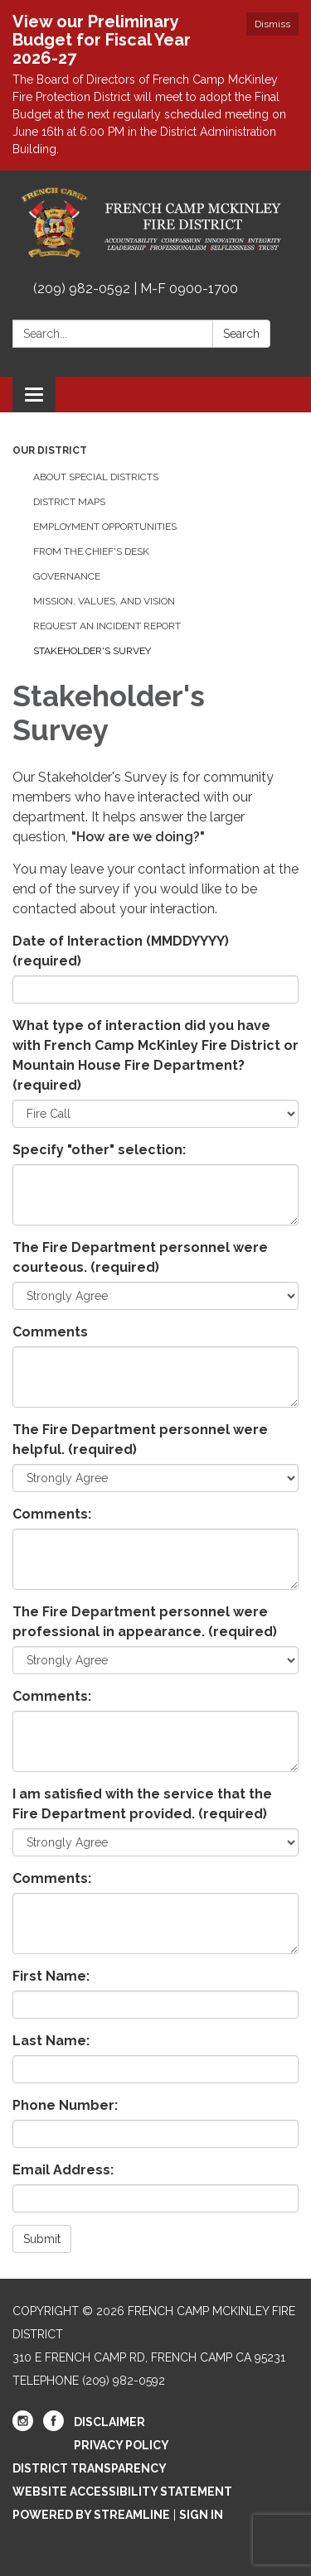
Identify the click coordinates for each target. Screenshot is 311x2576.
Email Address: (63, 2170)
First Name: (51, 1976)
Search (241, 333)
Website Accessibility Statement (122, 2491)
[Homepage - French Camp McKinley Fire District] (155, 222)
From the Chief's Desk (91, 551)
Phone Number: (65, 2105)
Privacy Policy (121, 2445)
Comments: (51, 1514)
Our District (49, 450)
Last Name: (51, 2041)
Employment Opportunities (105, 526)
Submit (42, 2239)
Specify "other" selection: (99, 1150)
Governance (66, 576)
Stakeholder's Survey (92, 651)
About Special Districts (95, 477)
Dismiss (272, 24)
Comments (50, 1332)
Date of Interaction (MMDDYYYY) (120, 951)
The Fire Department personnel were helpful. (140, 1439)
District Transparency (89, 2468)
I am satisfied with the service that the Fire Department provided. (142, 1804)
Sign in (201, 2514)
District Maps (69, 502)
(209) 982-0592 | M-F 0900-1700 (135, 288)
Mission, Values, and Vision (104, 601)
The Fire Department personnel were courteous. (140, 1257)
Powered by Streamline (91, 2514)
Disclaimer (109, 2422)
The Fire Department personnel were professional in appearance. (144, 1621)
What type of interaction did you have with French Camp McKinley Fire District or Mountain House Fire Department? (155, 1055)
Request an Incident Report (107, 626)
